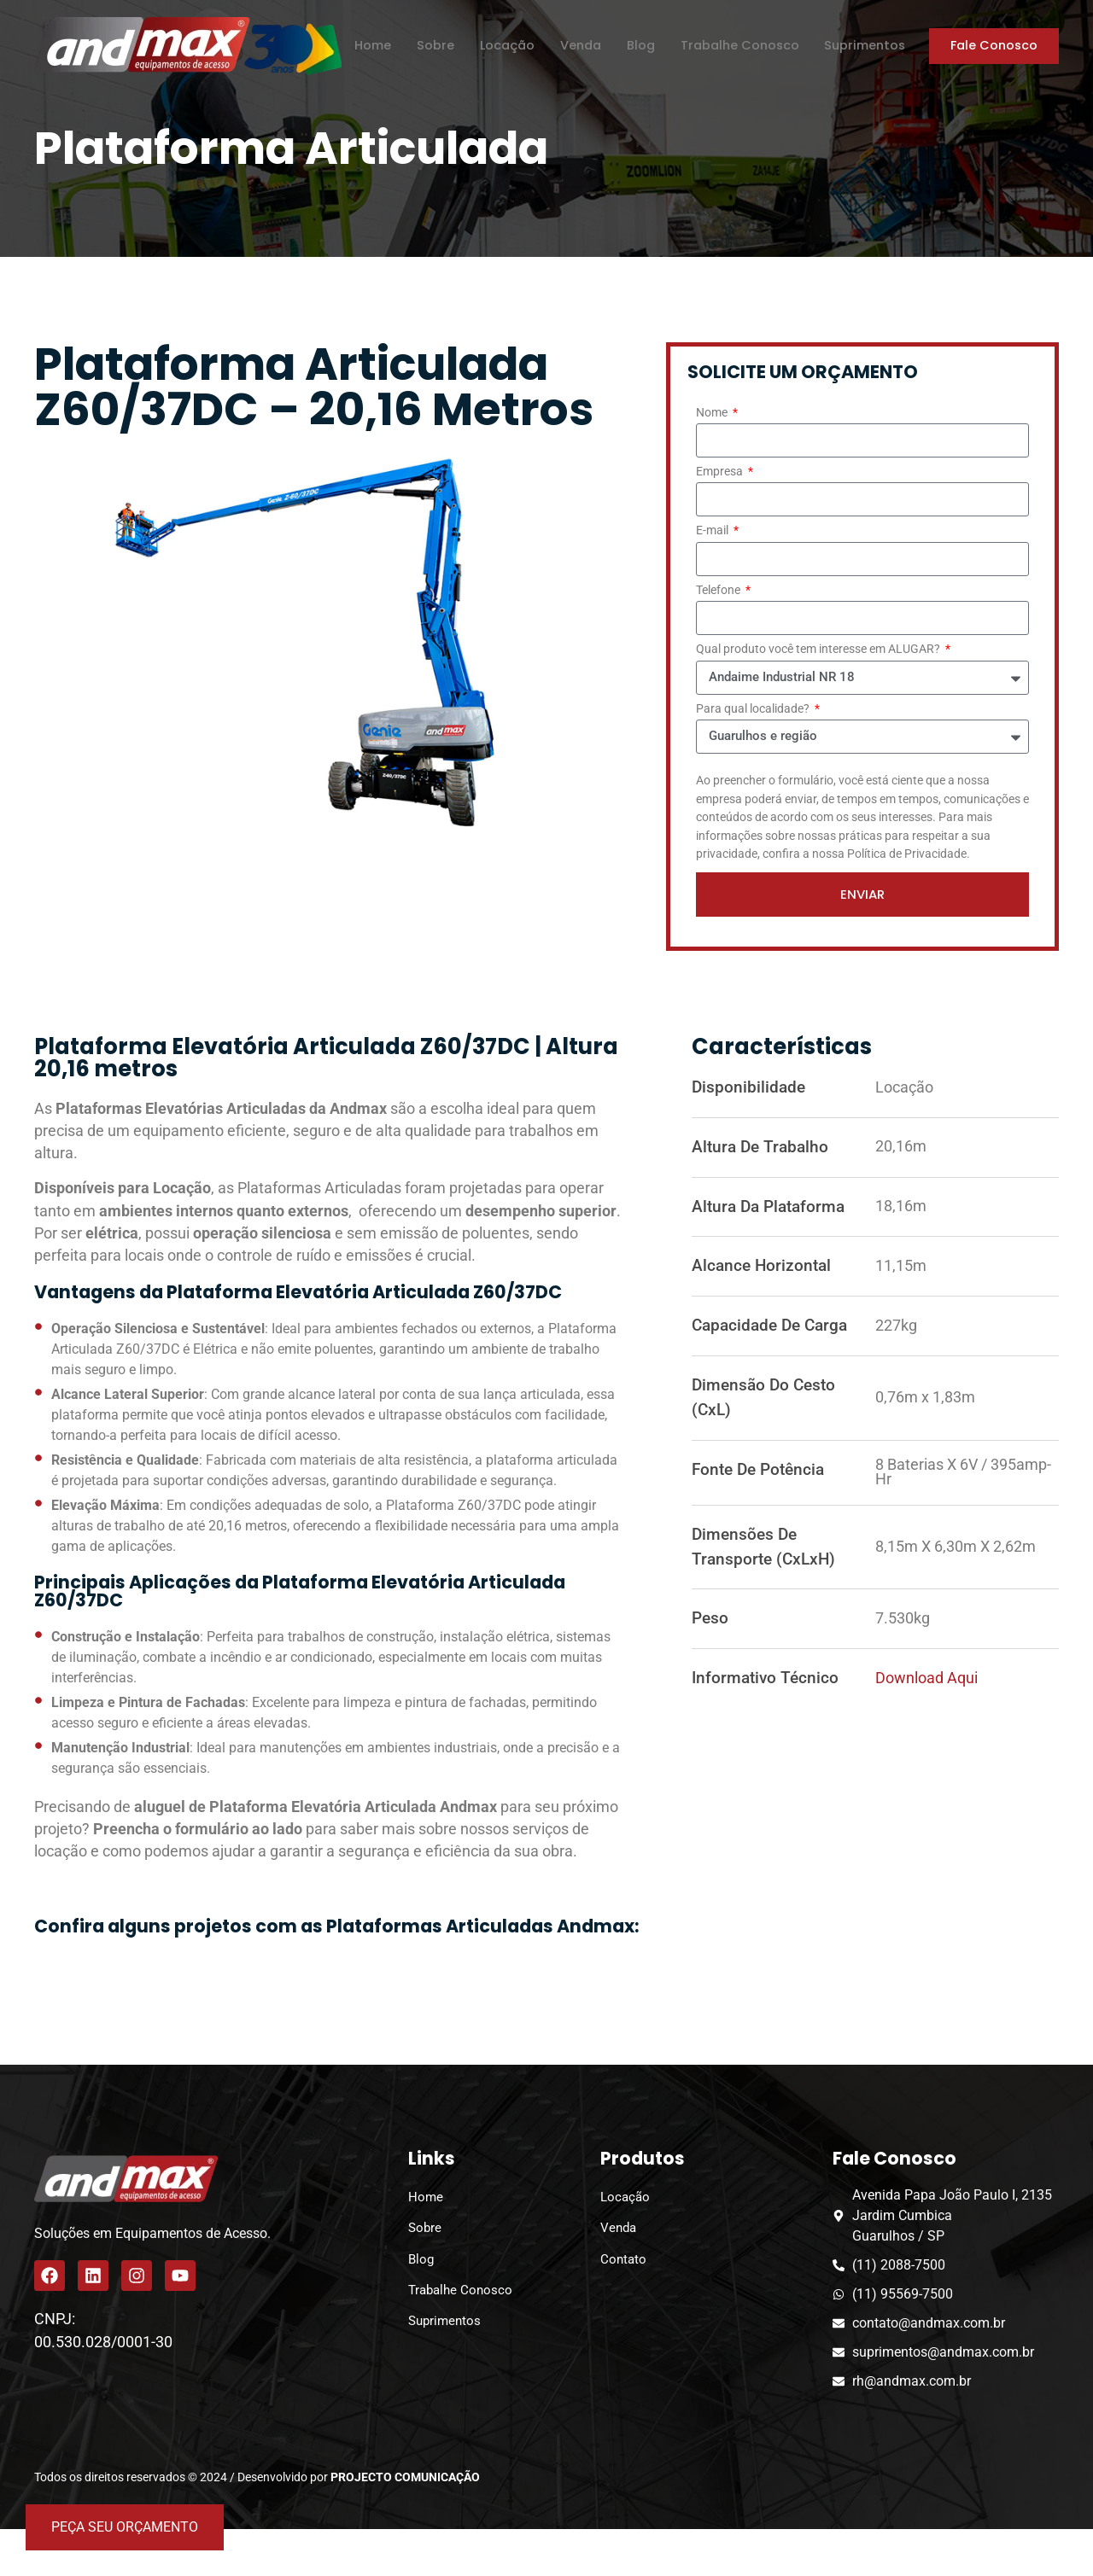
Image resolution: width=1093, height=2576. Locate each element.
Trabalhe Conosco (737, 45)
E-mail (713, 531)
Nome (713, 413)
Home (370, 45)
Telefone (719, 591)
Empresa (720, 472)
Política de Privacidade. (908, 854)
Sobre (433, 45)
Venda (578, 45)
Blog (638, 45)
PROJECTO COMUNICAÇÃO (405, 2478)
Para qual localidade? (754, 709)
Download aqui (926, 1678)
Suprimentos (862, 45)
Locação (504, 45)
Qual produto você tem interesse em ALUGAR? (819, 650)
